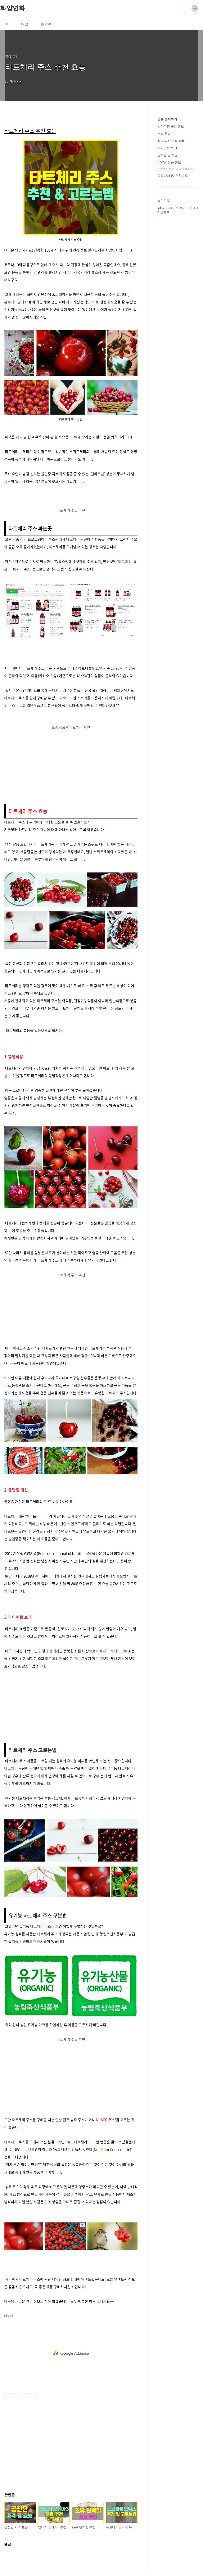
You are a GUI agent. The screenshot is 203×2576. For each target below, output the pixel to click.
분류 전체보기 (167, 119)
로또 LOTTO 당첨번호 (172, 175)
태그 (24, 24)
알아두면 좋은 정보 (170, 126)
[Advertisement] (70, 760)
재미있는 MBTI (168, 148)
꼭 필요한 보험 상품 (171, 141)
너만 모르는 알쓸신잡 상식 (176, 168)
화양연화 (12, 8)
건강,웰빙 (164, 133)
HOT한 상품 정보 (169, 162)
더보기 (8, 2316)
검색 (185, 8)
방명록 (46, 24)
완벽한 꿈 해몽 (167, 155)
